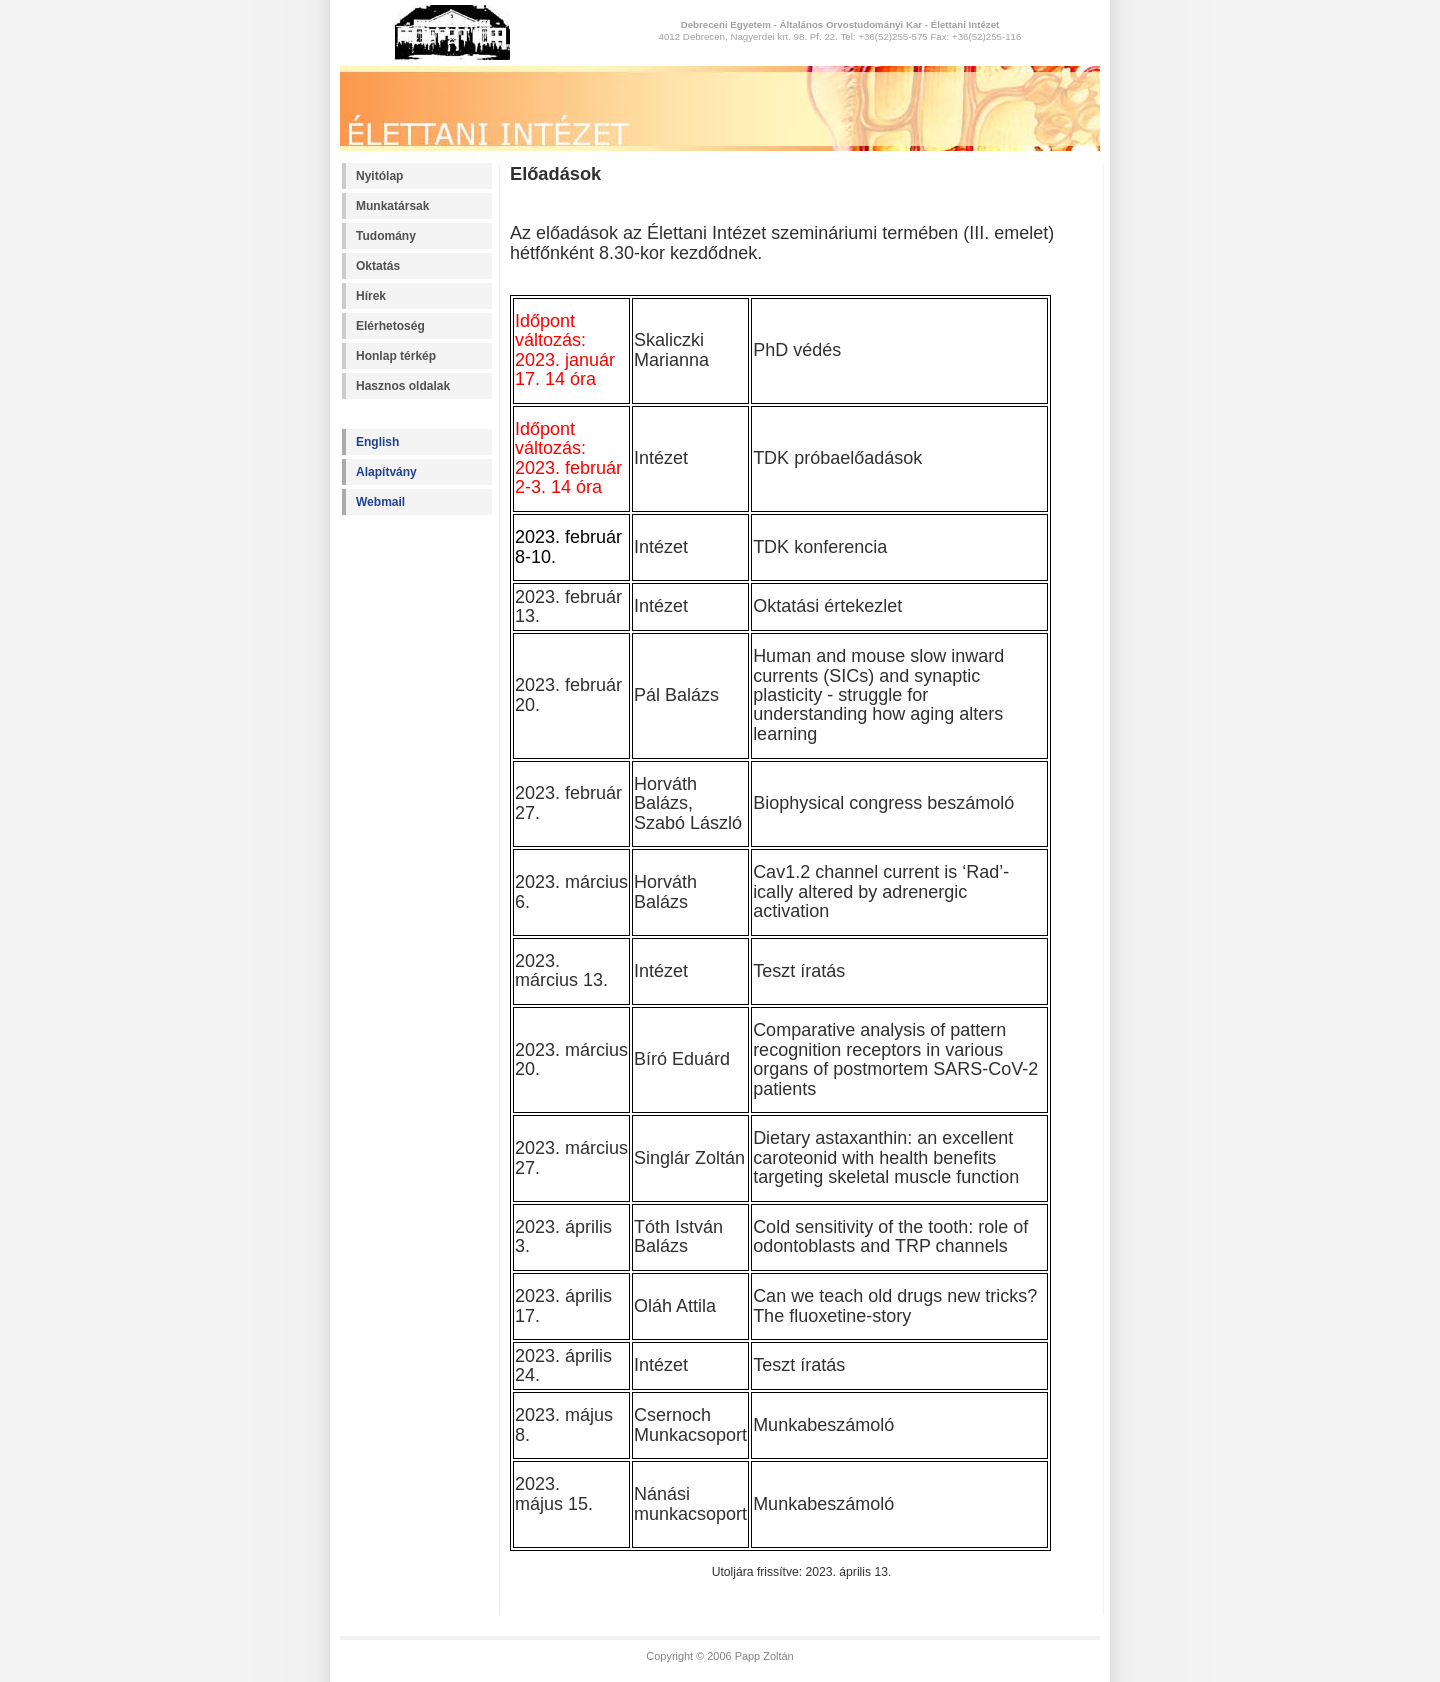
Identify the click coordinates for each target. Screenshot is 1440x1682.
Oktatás (378, 266)
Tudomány (386, 236)
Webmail (380, 502)
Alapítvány (386, 472)
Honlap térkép (396, 356)
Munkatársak (392, 206)
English (377, 442)
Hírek (371, 296)
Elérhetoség (390, 326)
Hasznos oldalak (403, 386)
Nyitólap (379, 176)
